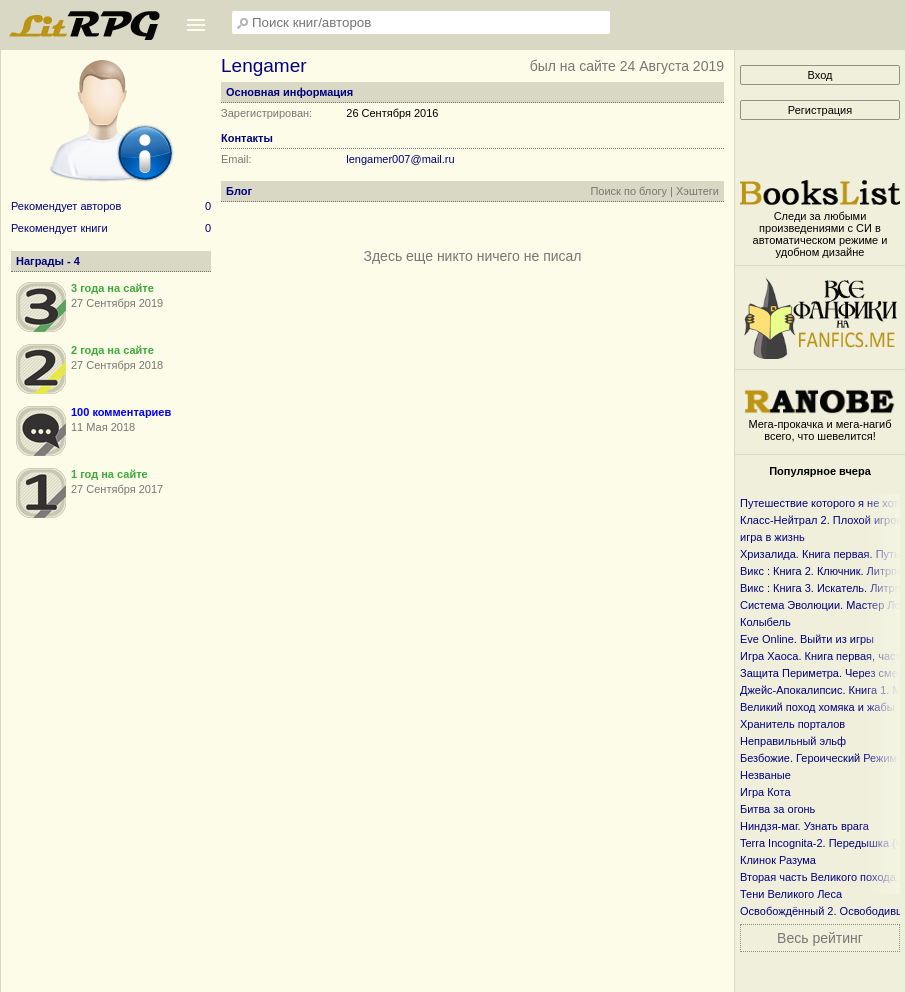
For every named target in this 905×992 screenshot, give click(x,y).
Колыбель (765, 622)
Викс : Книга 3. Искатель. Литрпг (822, 588)
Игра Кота (765, 792)
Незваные (765, 775)
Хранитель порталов (792, 724)
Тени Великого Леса (791, 894)
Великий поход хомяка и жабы (817, 707)
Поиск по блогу (628, 191)
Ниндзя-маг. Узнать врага (804, 826)
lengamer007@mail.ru (400, 159)
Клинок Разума (778, 860)
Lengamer (264, 65)
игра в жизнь (772, 537)
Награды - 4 (48, 261)
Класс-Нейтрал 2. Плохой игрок (820, 520)
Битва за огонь (777, 809)
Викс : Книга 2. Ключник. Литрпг (820, 571)
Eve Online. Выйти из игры (807, 639)
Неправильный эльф (793, 741)
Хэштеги (697, 191)
